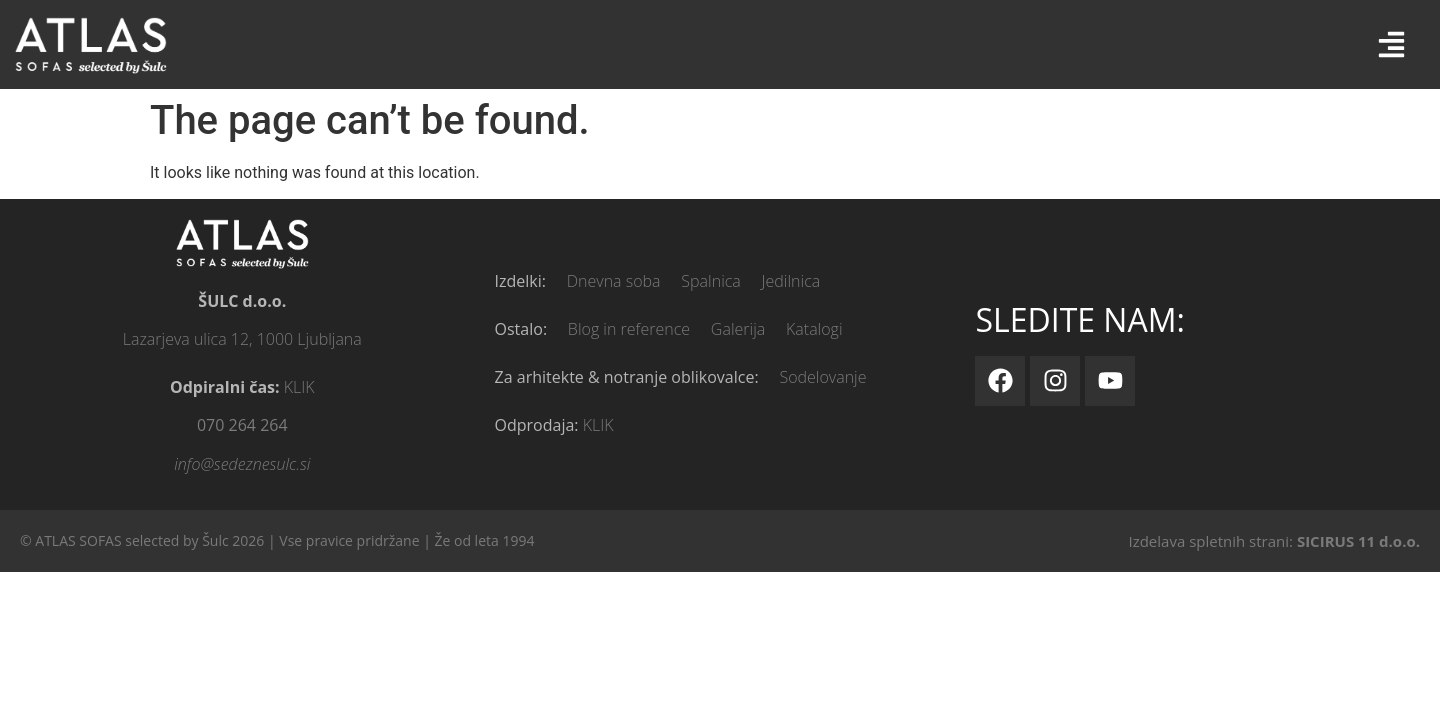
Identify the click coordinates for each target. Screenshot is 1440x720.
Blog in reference (629, 329)
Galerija (738, 329)
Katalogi (814, 329)
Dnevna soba (614, 281)
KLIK (299, 387)
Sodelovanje (822, 377)
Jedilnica (791, 281)
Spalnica (710, 281)
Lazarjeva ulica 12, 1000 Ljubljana (242, 339)
